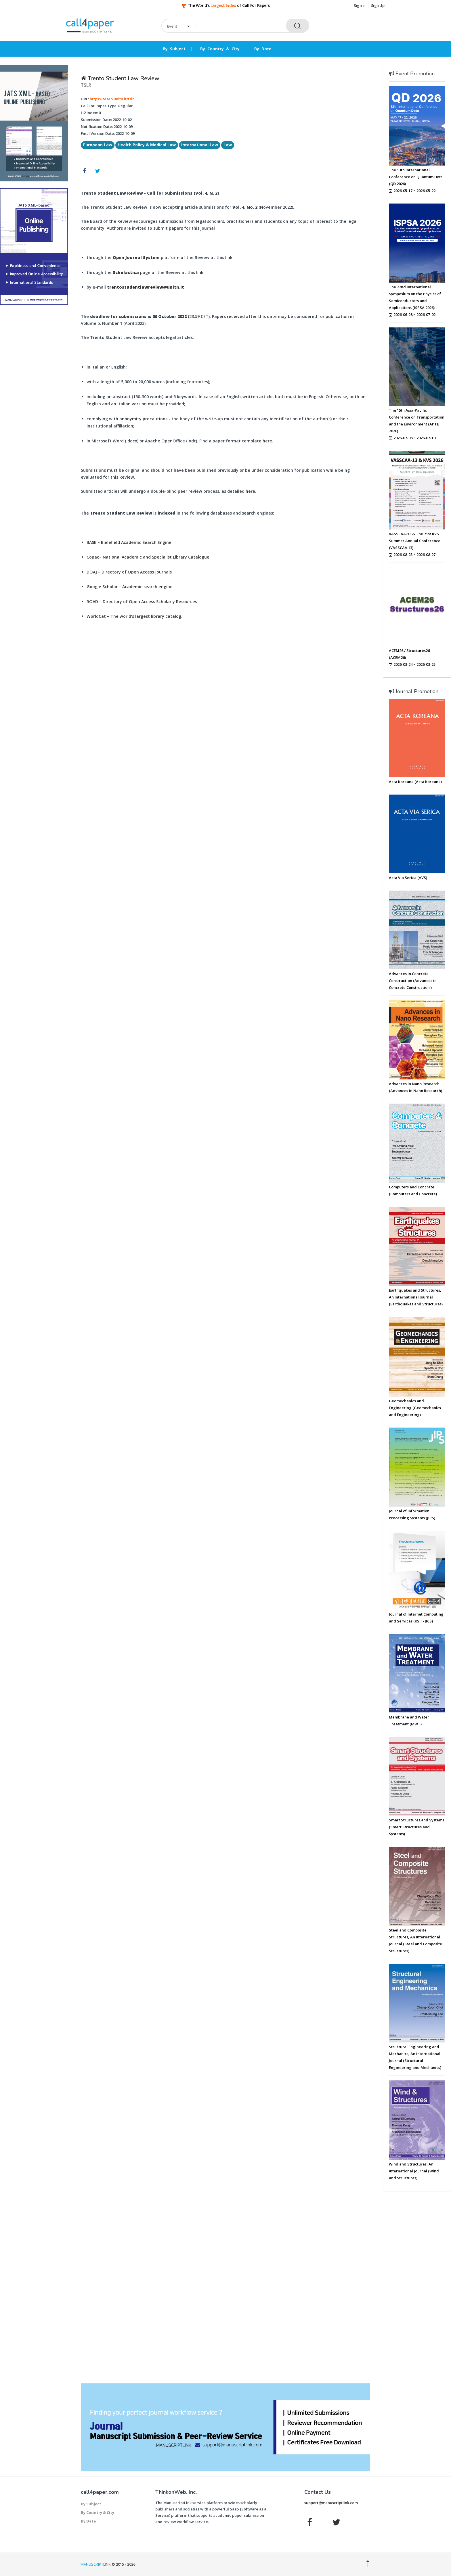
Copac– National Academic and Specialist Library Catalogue (148, 557)
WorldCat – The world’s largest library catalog (134, 616)
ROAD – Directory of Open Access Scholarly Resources (142, 601)
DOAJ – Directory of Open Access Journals (129, 572)
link (228, 257)
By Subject (174, 49)
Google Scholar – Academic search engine (130, 586)
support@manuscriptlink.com (331, 2502)
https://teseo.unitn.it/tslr (112, 98)
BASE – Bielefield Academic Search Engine (129, 542)
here (267, 441)
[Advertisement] (34, 396)
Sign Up (378, 5)
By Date (263, 49)
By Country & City (220, 49)
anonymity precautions (143, 418)
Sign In (360, 5)
